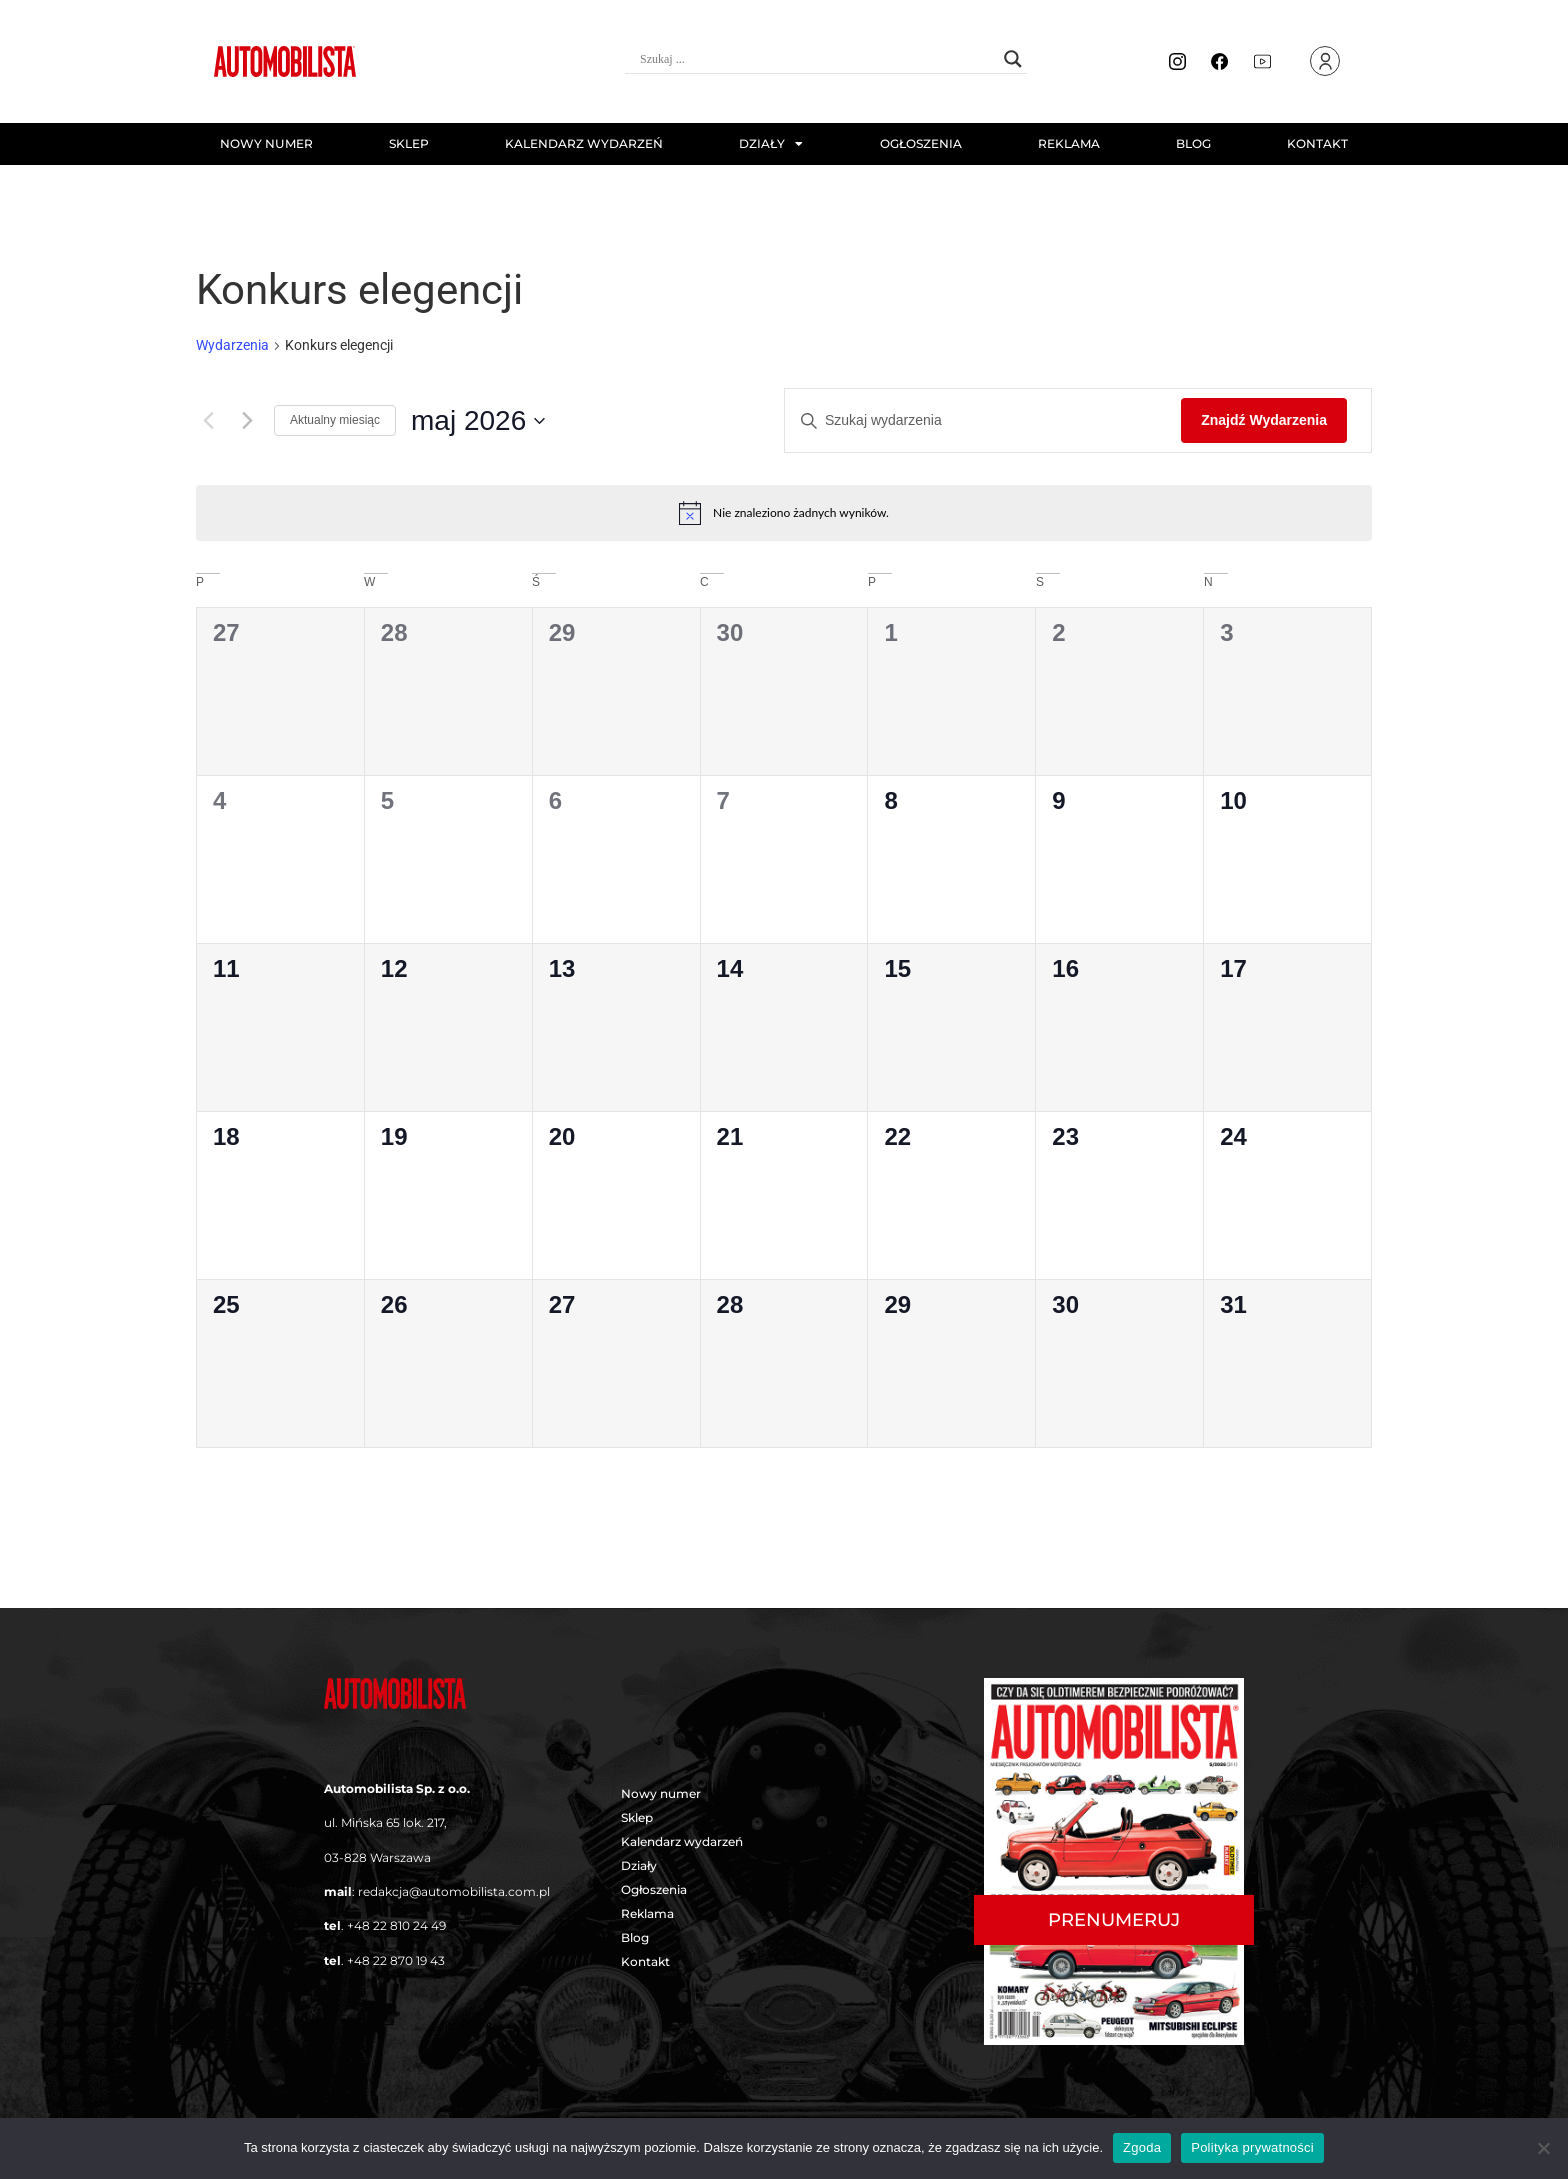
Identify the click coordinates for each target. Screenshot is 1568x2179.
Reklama (1069, 143)
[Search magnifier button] (1013, 59)
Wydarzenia (232, 345)
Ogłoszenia (921, 143)
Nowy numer (266, 143)
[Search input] (817, 59)
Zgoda (1142, 2147)
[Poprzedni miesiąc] (208, 421)
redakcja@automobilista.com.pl (454, 1891)
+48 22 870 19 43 (396, 1960)
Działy (771, 144)
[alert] (784, 513)
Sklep (409, 143)
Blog (1193, 143)
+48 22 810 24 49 (396, 1925)
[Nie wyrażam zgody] (1543, 2148)
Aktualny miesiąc (335, 420)
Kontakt (1317, 143)
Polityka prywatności (1252, 2147)
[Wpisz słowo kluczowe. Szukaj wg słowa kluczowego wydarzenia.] (983, 420)
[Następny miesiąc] (247, 421)
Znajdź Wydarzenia (1264, 420)
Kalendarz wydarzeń (584, 143)
